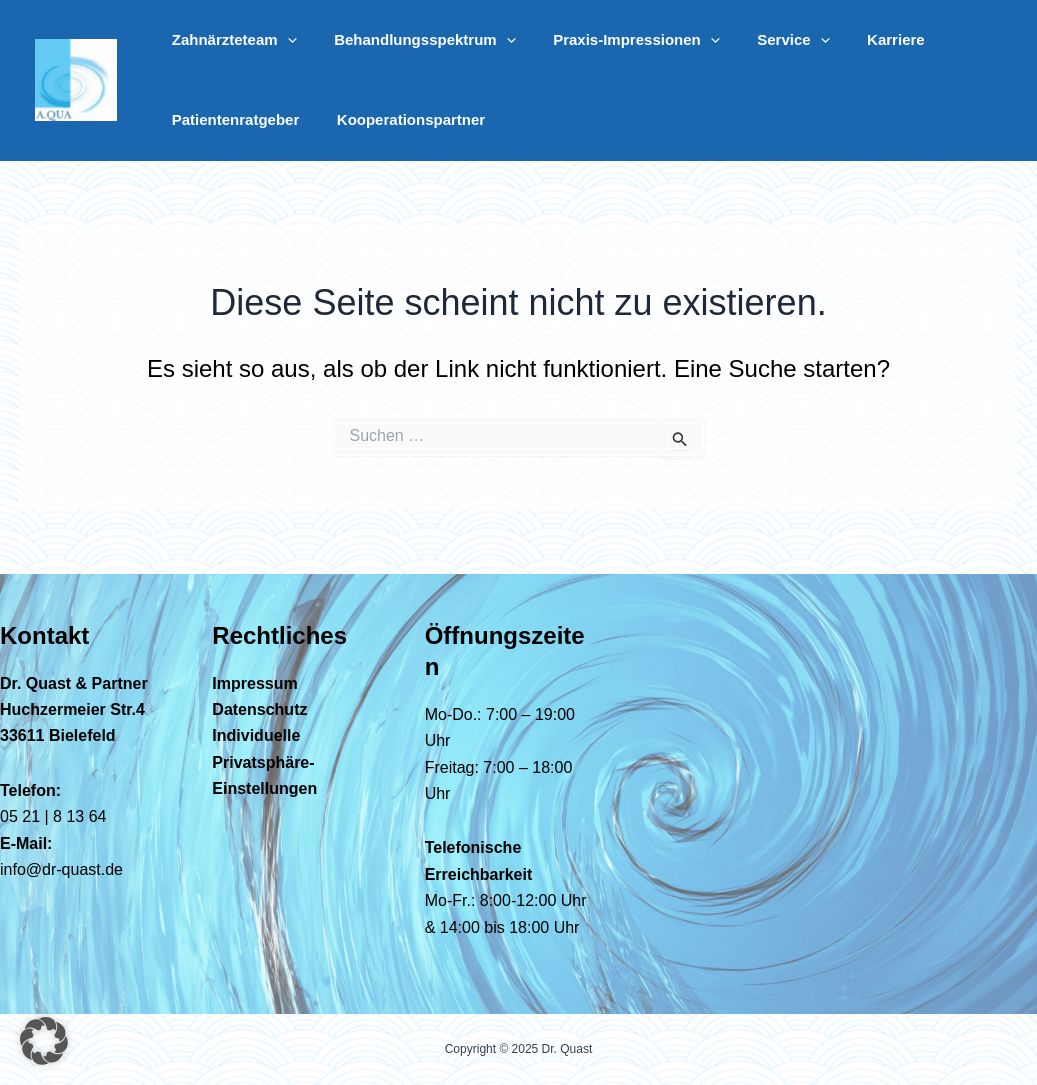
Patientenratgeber (232, 119)
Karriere (862, 39)
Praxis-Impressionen (617, 40)
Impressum (254, 683)
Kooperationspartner (400, 119)
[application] (283, 40)
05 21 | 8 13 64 (53, 816)
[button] (44, 1041)
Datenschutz (259, 709)
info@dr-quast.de (61, 869)
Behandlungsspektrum (414, 40)
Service (767, 40)
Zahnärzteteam (230, 40)
